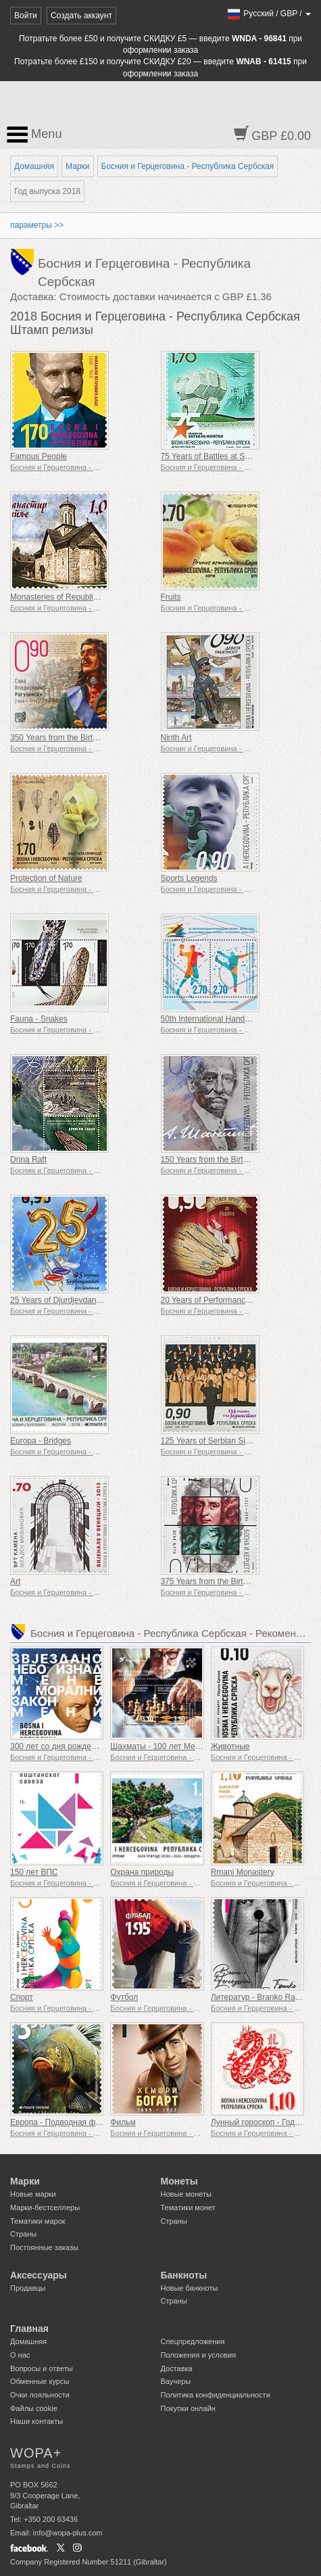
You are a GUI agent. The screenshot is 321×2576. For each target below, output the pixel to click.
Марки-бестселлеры (45, 2207)
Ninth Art (176, 737)
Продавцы (28, 2288)
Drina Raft (28, 1159)
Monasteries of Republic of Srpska (72, 597)
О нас (20, 2355)
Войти (25, 15)
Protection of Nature (46, 878)
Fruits (171, 597)
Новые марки (33, 2194)
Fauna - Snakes (39, 1019)
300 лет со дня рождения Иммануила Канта (92, 1746)
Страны (23, 2234)
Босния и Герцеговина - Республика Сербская (187, 166)
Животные (230, 1746)
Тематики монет (188, 2207)
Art (15, 1581)
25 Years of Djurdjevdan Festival (68, 1300)
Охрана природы (142, 1872)
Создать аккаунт (81, 15)
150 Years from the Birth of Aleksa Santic (234, 1159)
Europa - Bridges (40, 1441)
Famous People (38, 456)
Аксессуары (38, 2275)
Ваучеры (176, 2381)
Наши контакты (36, 2421)
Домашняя (34, 166)
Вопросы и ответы (41, 2368)
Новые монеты (186, 2194)
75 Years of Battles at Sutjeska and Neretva (239, 456)
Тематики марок (38, 2221)
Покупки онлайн (188, 2408)
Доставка (177, 2368)
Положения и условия (199, 2355)
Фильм (122, 2122)
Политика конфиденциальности (215, 2395)
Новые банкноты (189, 2288)
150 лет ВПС (34, 1872)
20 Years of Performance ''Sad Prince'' (229, 1300)
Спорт (21, 1997)
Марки (77, 166)
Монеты (179, 2181)
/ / (268, 13)
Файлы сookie (33, 2408)
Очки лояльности (40, 2395)
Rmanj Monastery (242, 1872)
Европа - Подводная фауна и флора (78, 2122)
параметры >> (37, 225)
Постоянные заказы (44, 2247)
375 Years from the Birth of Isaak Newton (234, 1581)
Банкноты (184, 2275)
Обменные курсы (39, 2381)
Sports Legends (189, 878)
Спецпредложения (193, 2341)
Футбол (124, 1997)
